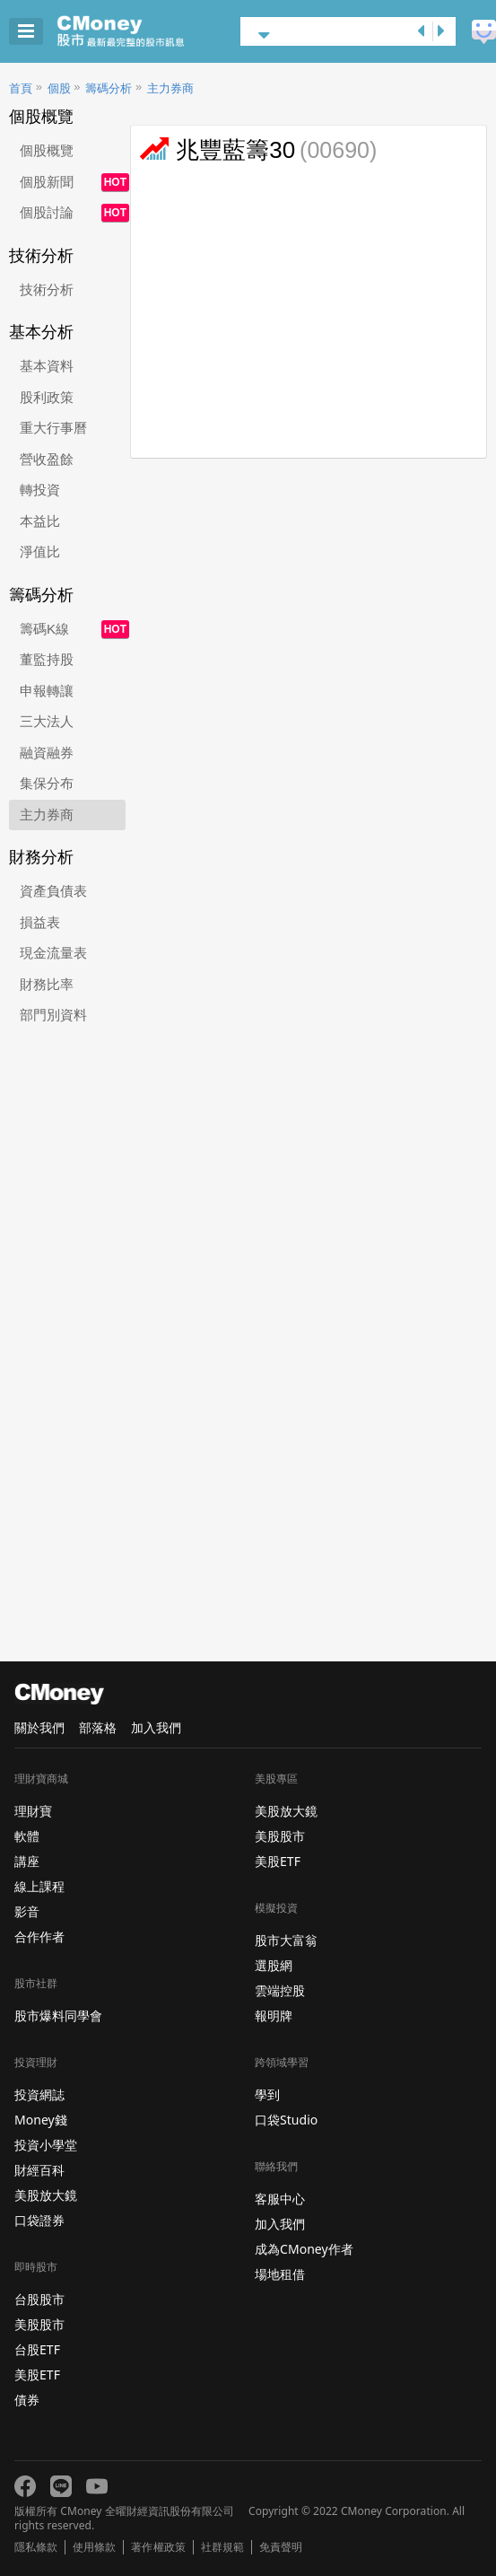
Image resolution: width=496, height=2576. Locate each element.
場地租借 (280, 2273)
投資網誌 (39, 2094)
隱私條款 (35, 2547)
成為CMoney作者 (304, 2248)
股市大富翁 (286, 1940)
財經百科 (39, 2169)
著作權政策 (158, 2547)
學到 (267, 2094)
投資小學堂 (45, 2144)
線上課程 (39, 1886)
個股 (59, 88)
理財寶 (33, 1810)
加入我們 (156, 1727)
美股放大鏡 (45, 2195)
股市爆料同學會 (58, 2015)
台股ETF (37, 2349)
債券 (26, 2399)
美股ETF (37, 2374)
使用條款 (94, 2547)
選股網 (273, 1965)
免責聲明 (280, 2547)
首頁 (20, 88)
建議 (484, 32)
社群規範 (222, 2547)
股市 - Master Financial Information (148, 31)
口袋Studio (286, 2119)
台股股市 (39, 2299)
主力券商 (170, 88)
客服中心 (280, 2198)
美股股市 (39, 2324)
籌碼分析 (108, 88)
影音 (26, 1911)
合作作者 (39, 1936)
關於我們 (39, 1727)
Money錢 (40, 2119)
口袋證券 (39, 2220)
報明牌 (273, 2015)
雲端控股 (280, 1990)
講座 (26, 1861)
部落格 (98, 1727)
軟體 (26, 1835)
